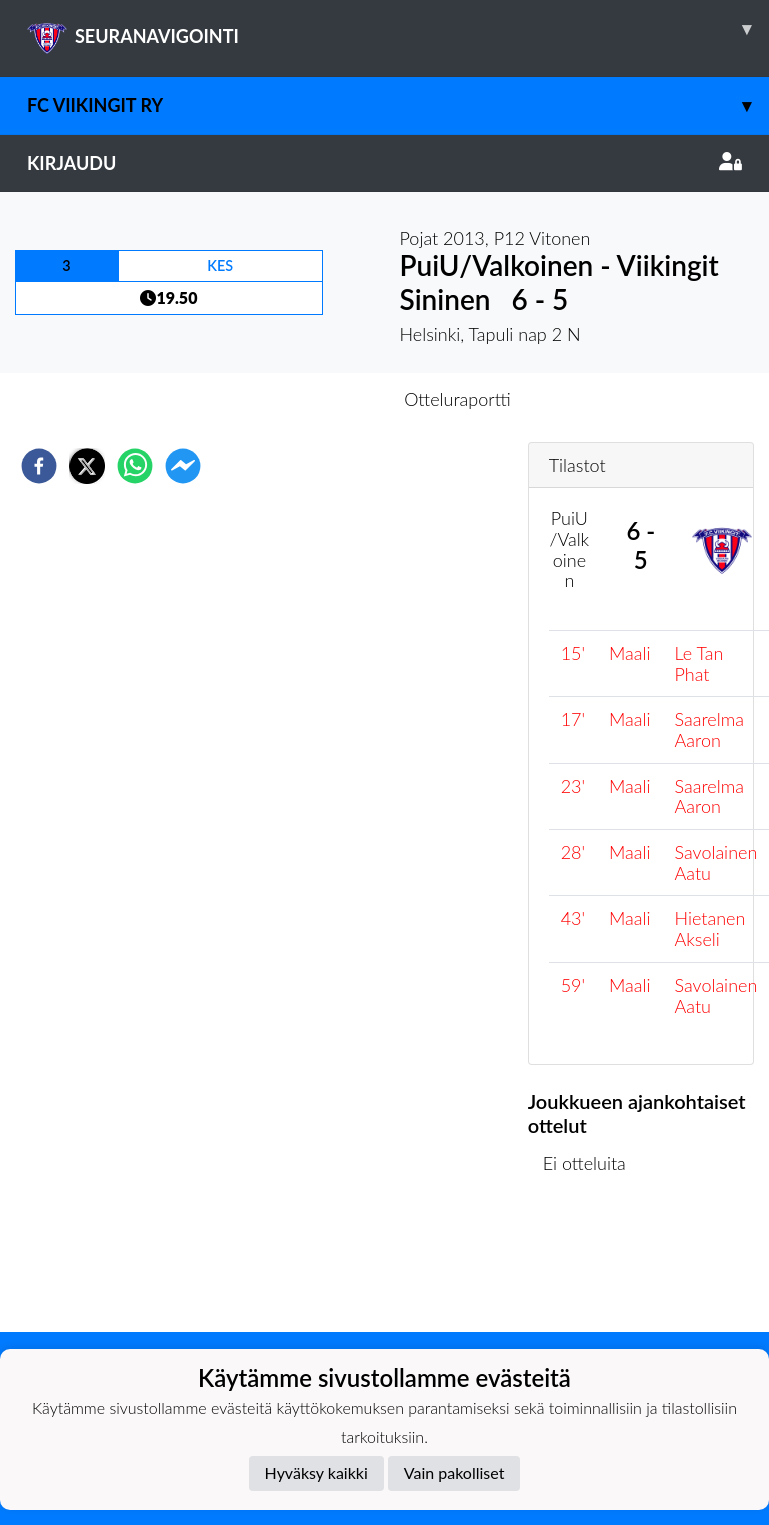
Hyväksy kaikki (316, 1472)
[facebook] (39, 466)
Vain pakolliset (454, 1472)
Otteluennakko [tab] (315, 399)
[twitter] (87, 466)
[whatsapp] (135, 466)
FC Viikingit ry (398, 105)
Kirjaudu (384, 163)
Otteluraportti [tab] (457, 399)
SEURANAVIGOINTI (398, 29)
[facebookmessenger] (183, 466)
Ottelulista (592, 1264)
